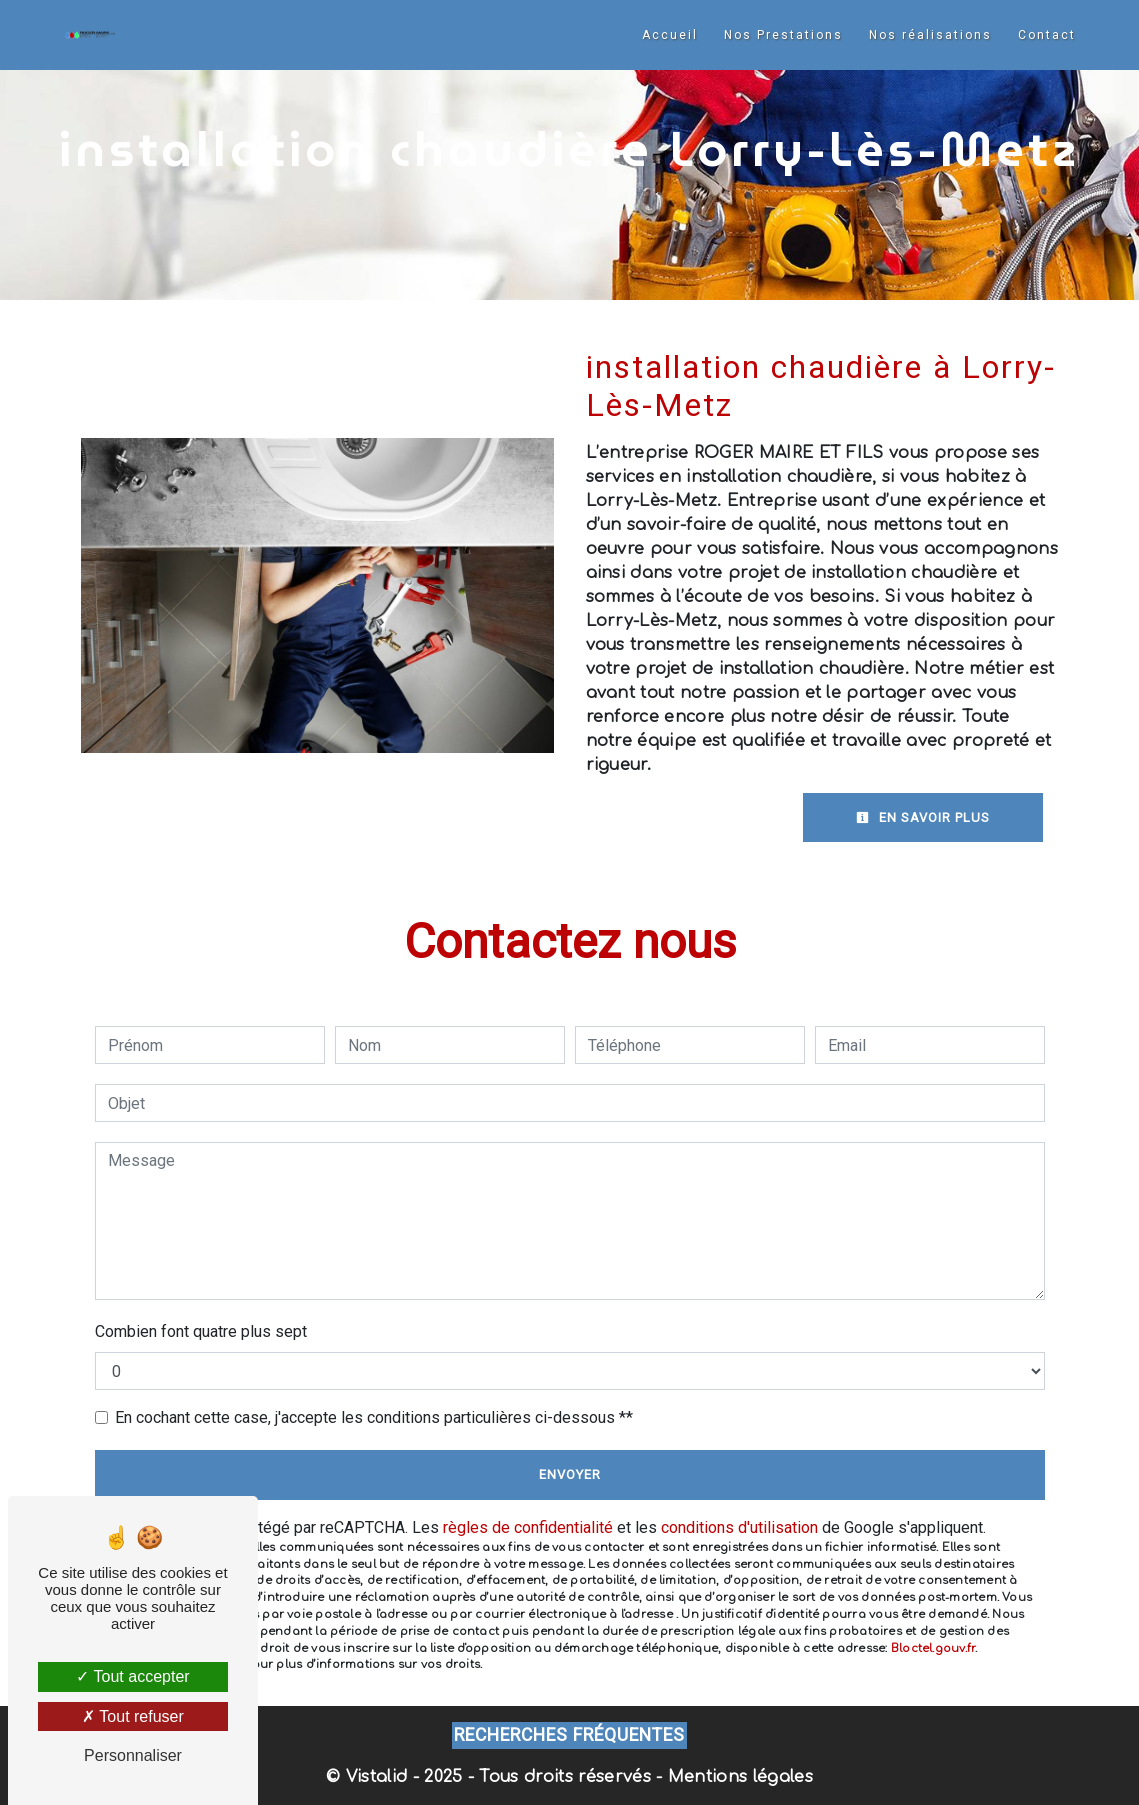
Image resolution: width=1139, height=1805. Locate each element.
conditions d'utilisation (739, 1527)
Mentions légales (738, 1777)
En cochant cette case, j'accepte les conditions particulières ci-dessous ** (374, 1417)
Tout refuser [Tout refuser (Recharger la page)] (133, 1716)
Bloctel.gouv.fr (933, 1648)
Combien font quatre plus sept (201, 1331)
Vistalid (377, 1777)
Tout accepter (132, 1676)
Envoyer (570, 1474)
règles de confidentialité (528, 1527)
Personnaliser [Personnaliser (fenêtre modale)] (133, 1755)
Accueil (670, 35)
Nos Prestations (783, 35)
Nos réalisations (930, 35)
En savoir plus (923, 817)
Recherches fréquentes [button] (569, 1735)
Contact (1047, 35)
